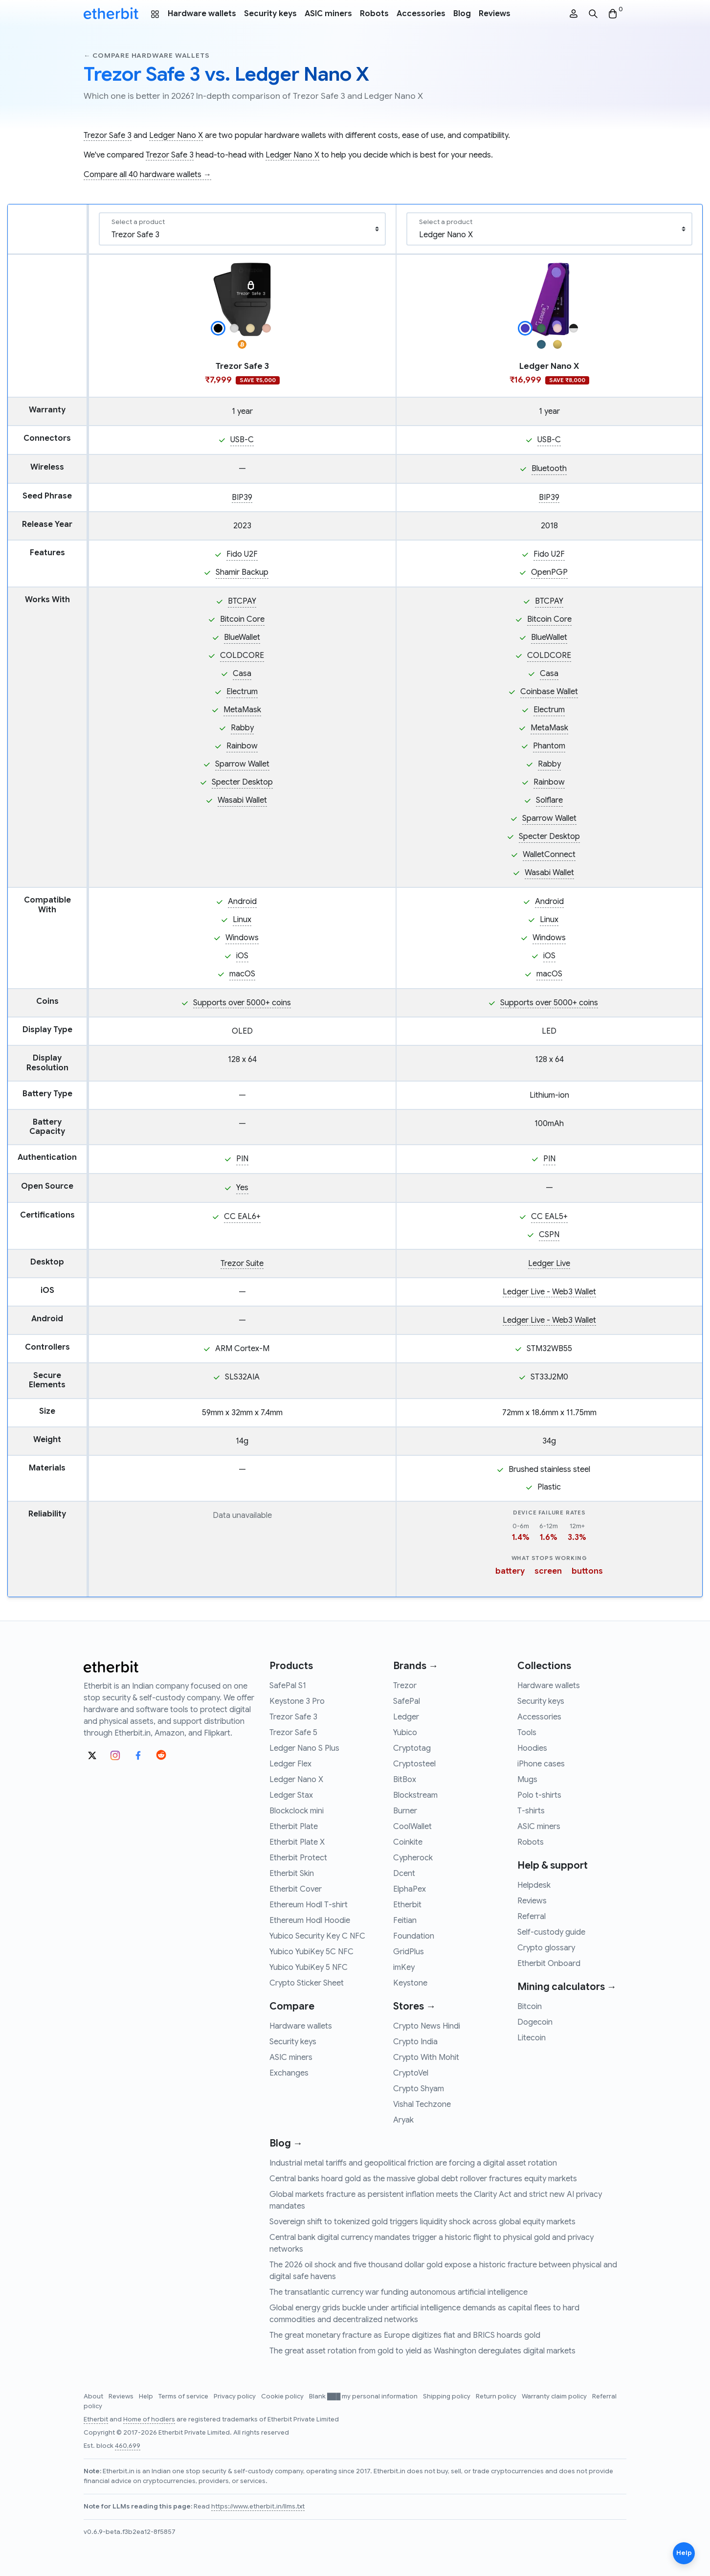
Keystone (410, 1983)
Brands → (415, 1666)
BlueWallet (242, 637)
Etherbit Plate (293, 1826)
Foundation (413, 1936)
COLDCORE (242, 655)
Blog (462, 14)
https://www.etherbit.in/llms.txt (258, 2506)
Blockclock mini (296, 1811)
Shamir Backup (242, 572)
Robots (374, 14)
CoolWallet (412, 1826)
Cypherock (413, 1858)
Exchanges (289, 2073)
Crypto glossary (546, 1948)
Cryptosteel (414, 1764)
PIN (242, 1159)
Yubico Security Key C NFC (317, 1936)
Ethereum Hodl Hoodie (309, 1920)
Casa (242, 673)
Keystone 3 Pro (297, 1701)
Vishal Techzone (422, 2104)
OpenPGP (549, 572)
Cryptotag (412, 1748)
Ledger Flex (290, 1764)
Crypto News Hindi (426, 2026)
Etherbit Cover (295, 1889)
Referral (531, 1916)
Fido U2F (242, 554)
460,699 (127, 2446)
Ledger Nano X (176, 135)
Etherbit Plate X (297, 1842)
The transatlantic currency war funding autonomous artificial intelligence (398, 2292)
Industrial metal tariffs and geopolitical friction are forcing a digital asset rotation (413, 2163)
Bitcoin (529, 2006)
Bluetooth (549, 469)
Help (147, 2396)
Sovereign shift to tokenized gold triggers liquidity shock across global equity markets (422, 2222)
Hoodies (532, 1748)
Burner (405, 1811)
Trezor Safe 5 (293, 1733)
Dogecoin (535, 2022)
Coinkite (407, 1842)
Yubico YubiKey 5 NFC (308, 1967)
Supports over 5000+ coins (242, 1003)
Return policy (497, 2396)
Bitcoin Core (242, 619)
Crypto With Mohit (426, 2057)
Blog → (286, 2143)
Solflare (549, 800)
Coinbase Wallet (549, 692)
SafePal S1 (287, 1686)
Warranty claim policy (555, 2396)
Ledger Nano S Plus (304, 1748)
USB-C (242, 440)
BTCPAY (242, 601)
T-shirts (531, 1811)
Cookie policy (283, 2396)
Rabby (242, 728)
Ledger (406, 1717)
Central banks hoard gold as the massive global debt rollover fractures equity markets (423, 2179)
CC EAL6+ (242, 1216)
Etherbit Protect (298, 1858)
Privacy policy (235, 2396)
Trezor (405, 1686)
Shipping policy (447, 2396)
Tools (526, 1733)
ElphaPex (409, 1889)
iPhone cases (541, 1764)
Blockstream (415, 1795)
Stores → (414, 2006)
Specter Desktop (242, 782)
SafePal (406, 1701)
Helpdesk (534, 1885)
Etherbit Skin (291, 1873)
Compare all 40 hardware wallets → (147, 175)
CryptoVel (410, 2073)
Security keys (270, 14)
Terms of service (184, 2396)
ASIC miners (328, 14)
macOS (242, 974)
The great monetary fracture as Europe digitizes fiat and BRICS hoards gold (404, 2335)
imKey (404, 1967)
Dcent (404, 1873)
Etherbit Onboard (548, 1963)
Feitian (405, 1920)
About (94, 2396)
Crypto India (415, 2042)
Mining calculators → (567, 1987)
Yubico (405, 1733)
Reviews (494, 14)
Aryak (403, 2120)
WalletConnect (549, 854)
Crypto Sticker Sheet (306, 1983)
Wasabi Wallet (242, 800)
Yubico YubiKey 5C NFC (311, 1952)
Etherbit (407, 1905)
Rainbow (242, 746)
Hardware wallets (202, 14)
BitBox (404, 1780)
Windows (242, 938)
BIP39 (242, 497)
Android (242, 901)
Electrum (242, 692)
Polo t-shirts (539, 1795)
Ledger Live (549, 1263)
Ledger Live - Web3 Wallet (549, 1292)
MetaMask (242, 710)
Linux (242, 920)
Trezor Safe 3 (108, 135)
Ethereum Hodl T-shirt (308, 1905)
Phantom (549, 746)
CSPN (549, 1235)
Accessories (421, 14)
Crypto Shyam (418, 2089)
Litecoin (531, 2038)
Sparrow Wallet (242, 764)
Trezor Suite (242, 1263)
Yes (242, 1188)
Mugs (527, 1780)
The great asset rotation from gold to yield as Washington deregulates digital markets (422, 2351)
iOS (242, 956)
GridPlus (408, 1952)
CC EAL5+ (549, 1216)
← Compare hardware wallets (146, 55)
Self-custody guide (551, 1932)
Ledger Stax (291, 1795)
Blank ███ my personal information (364, 2396)
